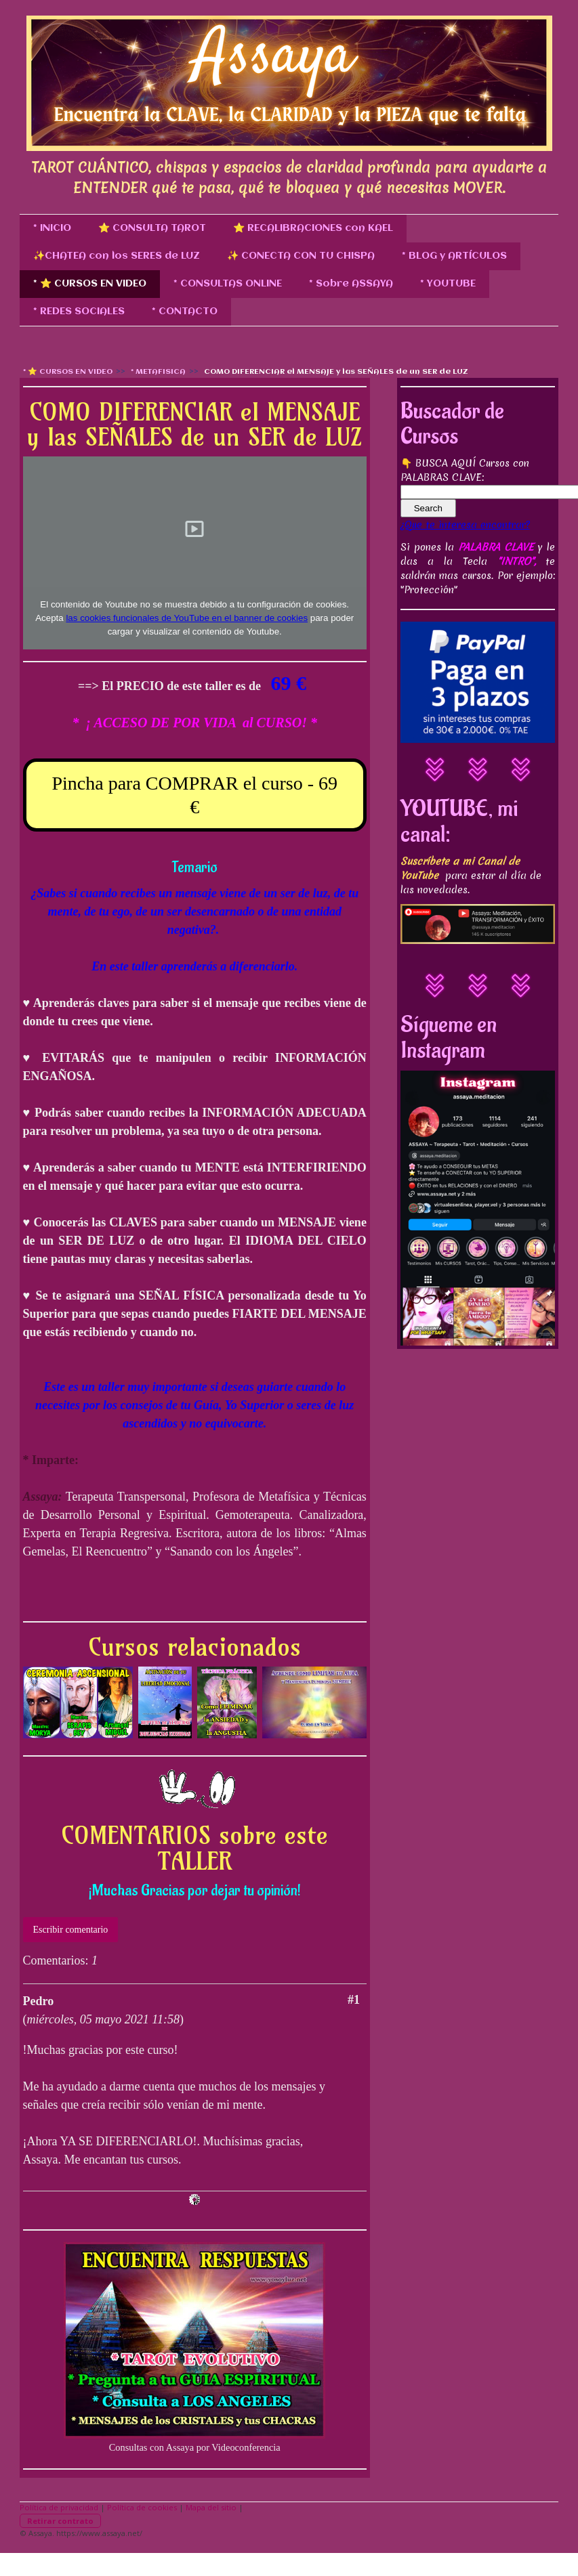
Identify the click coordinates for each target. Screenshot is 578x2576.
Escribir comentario (70, 1930)
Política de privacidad (59, 2507)
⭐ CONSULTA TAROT (152, 228)
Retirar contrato (60, 2521)
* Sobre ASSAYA (351, 283)
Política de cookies (142, 2507)
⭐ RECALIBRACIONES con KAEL (313, 228)
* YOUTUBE (448, 283)
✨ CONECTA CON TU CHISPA (301, 256)
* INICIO (52, 228)
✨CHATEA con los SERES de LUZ (116, 256)
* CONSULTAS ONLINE (227, 283)
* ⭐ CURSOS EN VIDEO (89, 283)
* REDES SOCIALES (79, 311)
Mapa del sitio (211, 2507)
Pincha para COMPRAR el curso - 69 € (194, 795)
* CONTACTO (185, 311)
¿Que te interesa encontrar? (465, 525)
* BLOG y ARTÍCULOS (454, 256)
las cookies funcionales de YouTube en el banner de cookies (187, 618)
